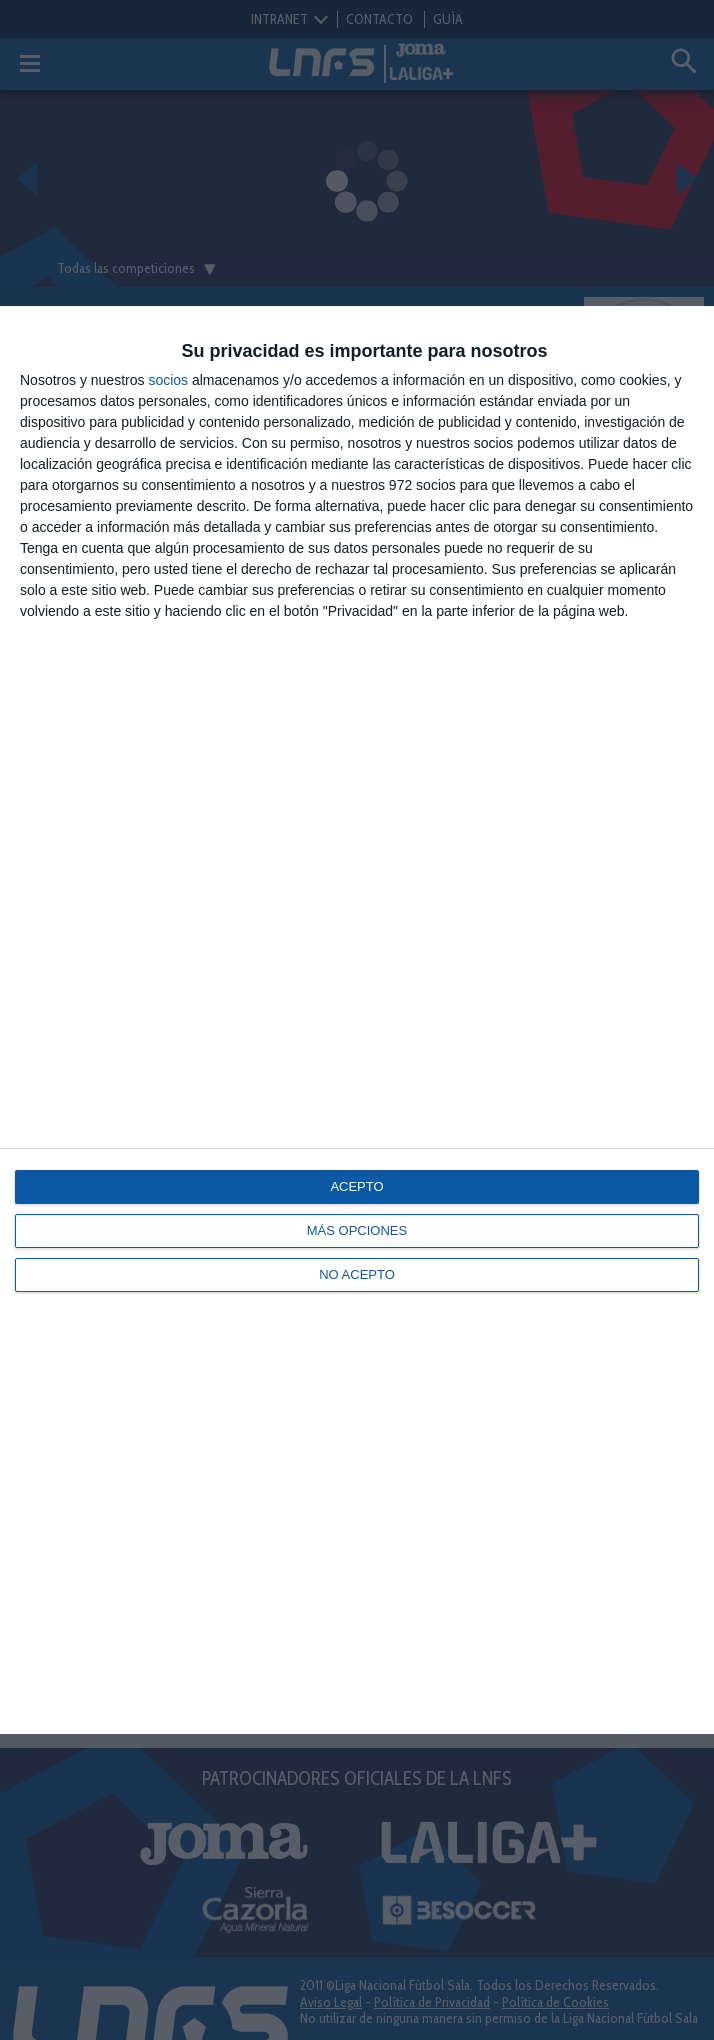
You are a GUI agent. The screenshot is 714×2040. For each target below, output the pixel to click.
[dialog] (357, 1020)
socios (168, 380)
